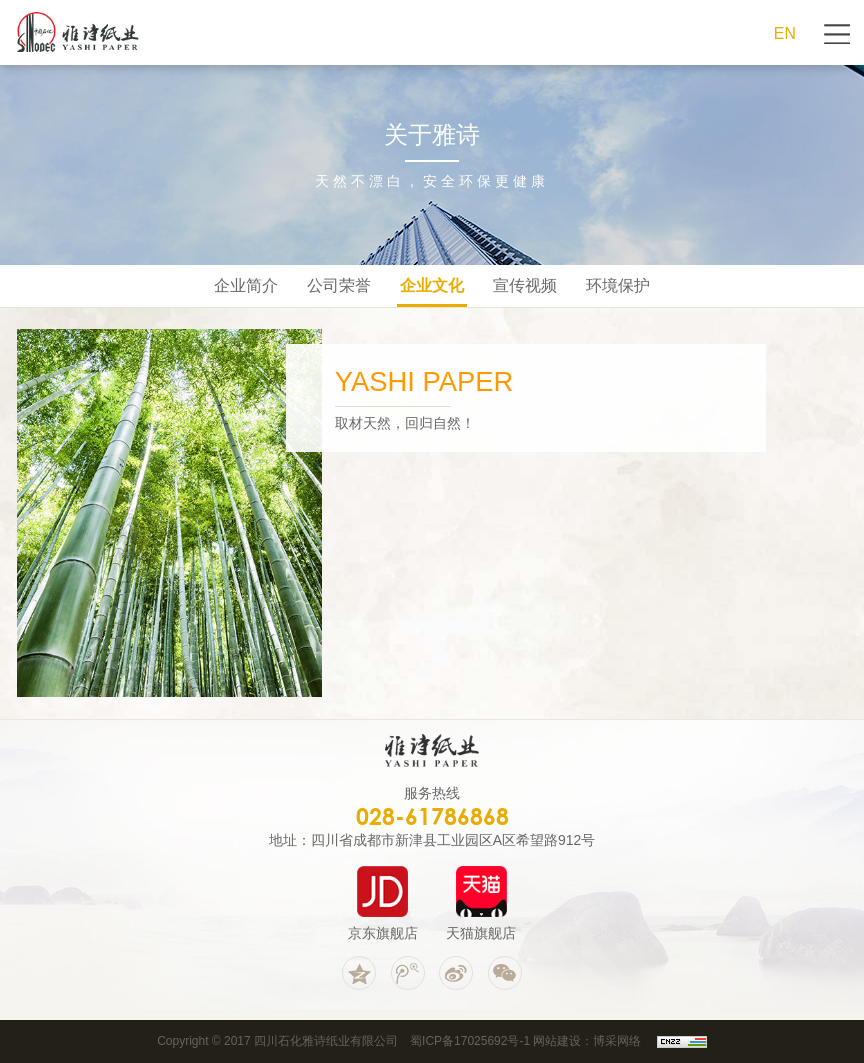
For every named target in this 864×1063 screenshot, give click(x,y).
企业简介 (246, 285)
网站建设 (557, 1041)
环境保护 (618, 285)
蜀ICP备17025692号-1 (470, 1041)
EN (785, 33)
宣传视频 (525, 285)
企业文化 (432, 285)
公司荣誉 (339, 285)
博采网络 (617, 1041)
